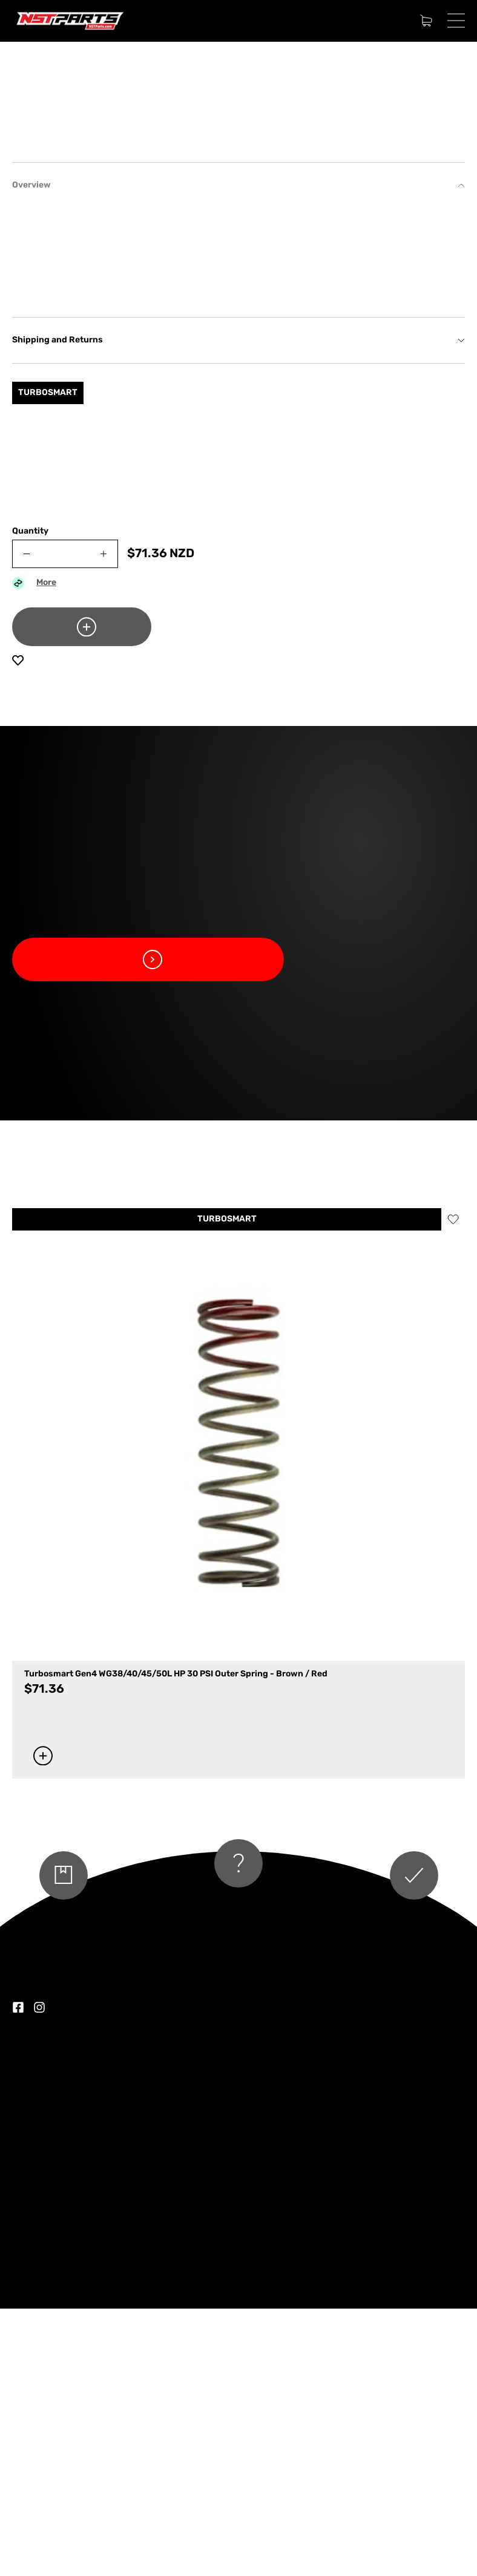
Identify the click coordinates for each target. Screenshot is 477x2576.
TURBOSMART (227, 1486)
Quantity (30, 798)
